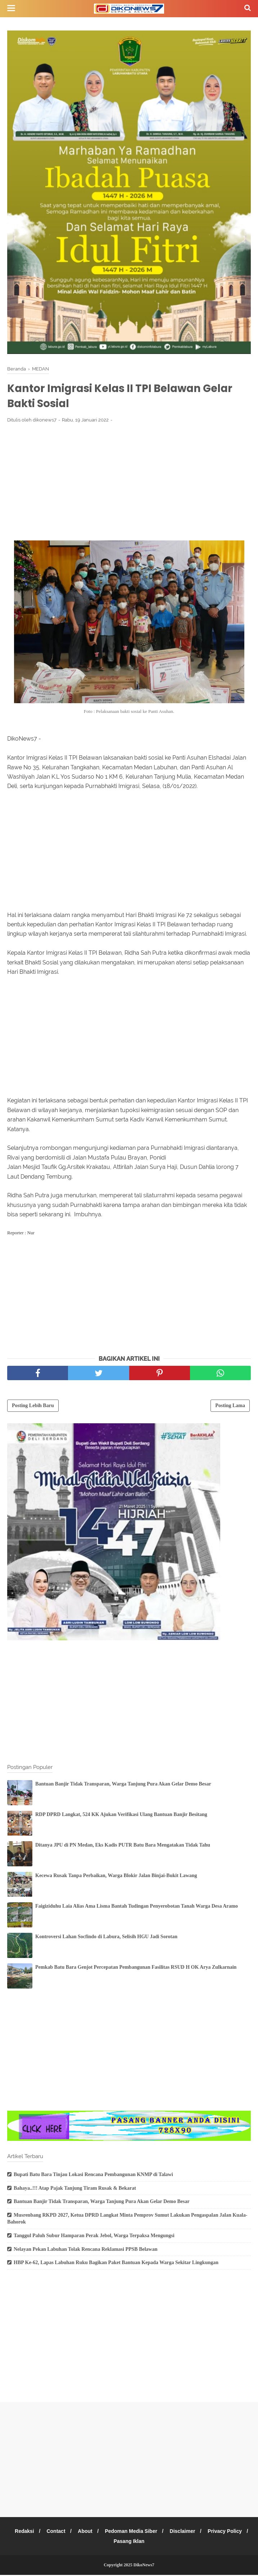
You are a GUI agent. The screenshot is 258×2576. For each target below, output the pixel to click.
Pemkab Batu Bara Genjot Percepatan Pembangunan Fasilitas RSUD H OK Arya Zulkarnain (135, 1968)
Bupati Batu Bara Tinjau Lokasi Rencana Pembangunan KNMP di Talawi (93, 2175)
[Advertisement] (129, 482)
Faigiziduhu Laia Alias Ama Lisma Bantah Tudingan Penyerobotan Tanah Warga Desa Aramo (136, 1907)
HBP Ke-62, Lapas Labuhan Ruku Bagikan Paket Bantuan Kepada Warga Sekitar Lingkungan (116, 2263)
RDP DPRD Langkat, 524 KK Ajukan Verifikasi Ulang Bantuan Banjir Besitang (121, 1815)
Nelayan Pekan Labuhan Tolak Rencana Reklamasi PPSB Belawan (85, 2250)
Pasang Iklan (152, 2542)
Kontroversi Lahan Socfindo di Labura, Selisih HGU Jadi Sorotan (106, 1937)
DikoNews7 (143, 2565)
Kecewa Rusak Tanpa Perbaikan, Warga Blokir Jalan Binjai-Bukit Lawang (116, 1876)
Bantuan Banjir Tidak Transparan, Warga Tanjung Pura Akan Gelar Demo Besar (123, 1785)
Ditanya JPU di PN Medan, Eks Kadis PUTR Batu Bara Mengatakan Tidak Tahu (122, 1846)
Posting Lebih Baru (33, 1406)
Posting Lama (230, 1406)
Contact (78, 2532)
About (108, 2532)
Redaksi (45, 2532)
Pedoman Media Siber (155, 2532)
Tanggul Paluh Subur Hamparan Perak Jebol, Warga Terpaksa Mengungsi (94, 2236)
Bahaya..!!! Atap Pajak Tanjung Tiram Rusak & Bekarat (75, 2189)
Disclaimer (208, 2532)
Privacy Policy (107, 2542)
